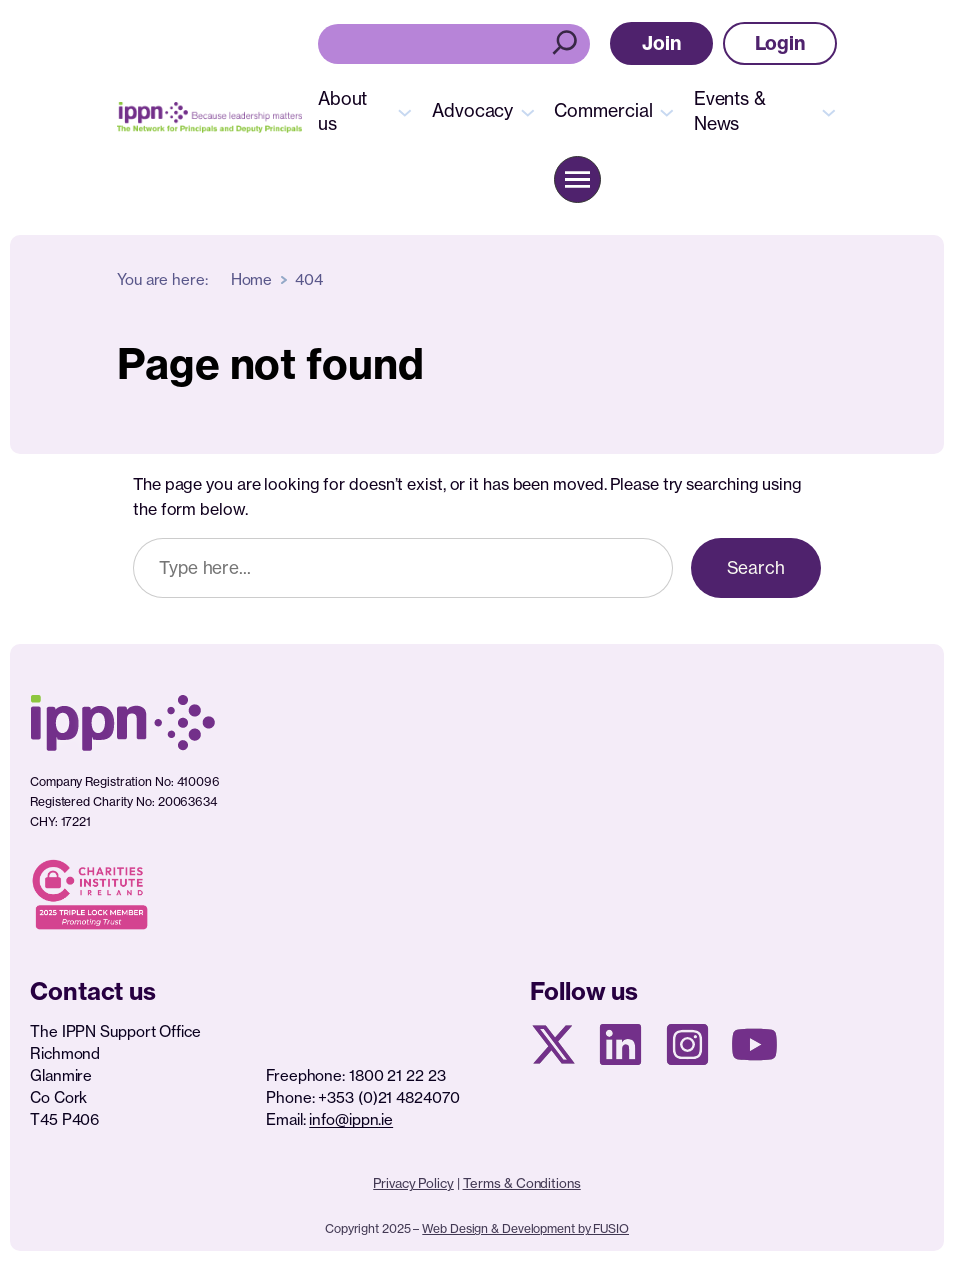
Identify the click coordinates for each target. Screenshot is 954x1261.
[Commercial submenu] (667, 111)
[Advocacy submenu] (528, 111)
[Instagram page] (687, 1044)
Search (756, 567)
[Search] (567, 44)
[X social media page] (553, 1044)
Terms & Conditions (522, 1183)
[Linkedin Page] (620, 1044)
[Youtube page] (754, 1044)
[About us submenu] (405, 111)
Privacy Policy (413, 1183)
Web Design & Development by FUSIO (525, 1228)
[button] (661, 43)
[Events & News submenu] (829, 111)
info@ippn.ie (351, 1119)
